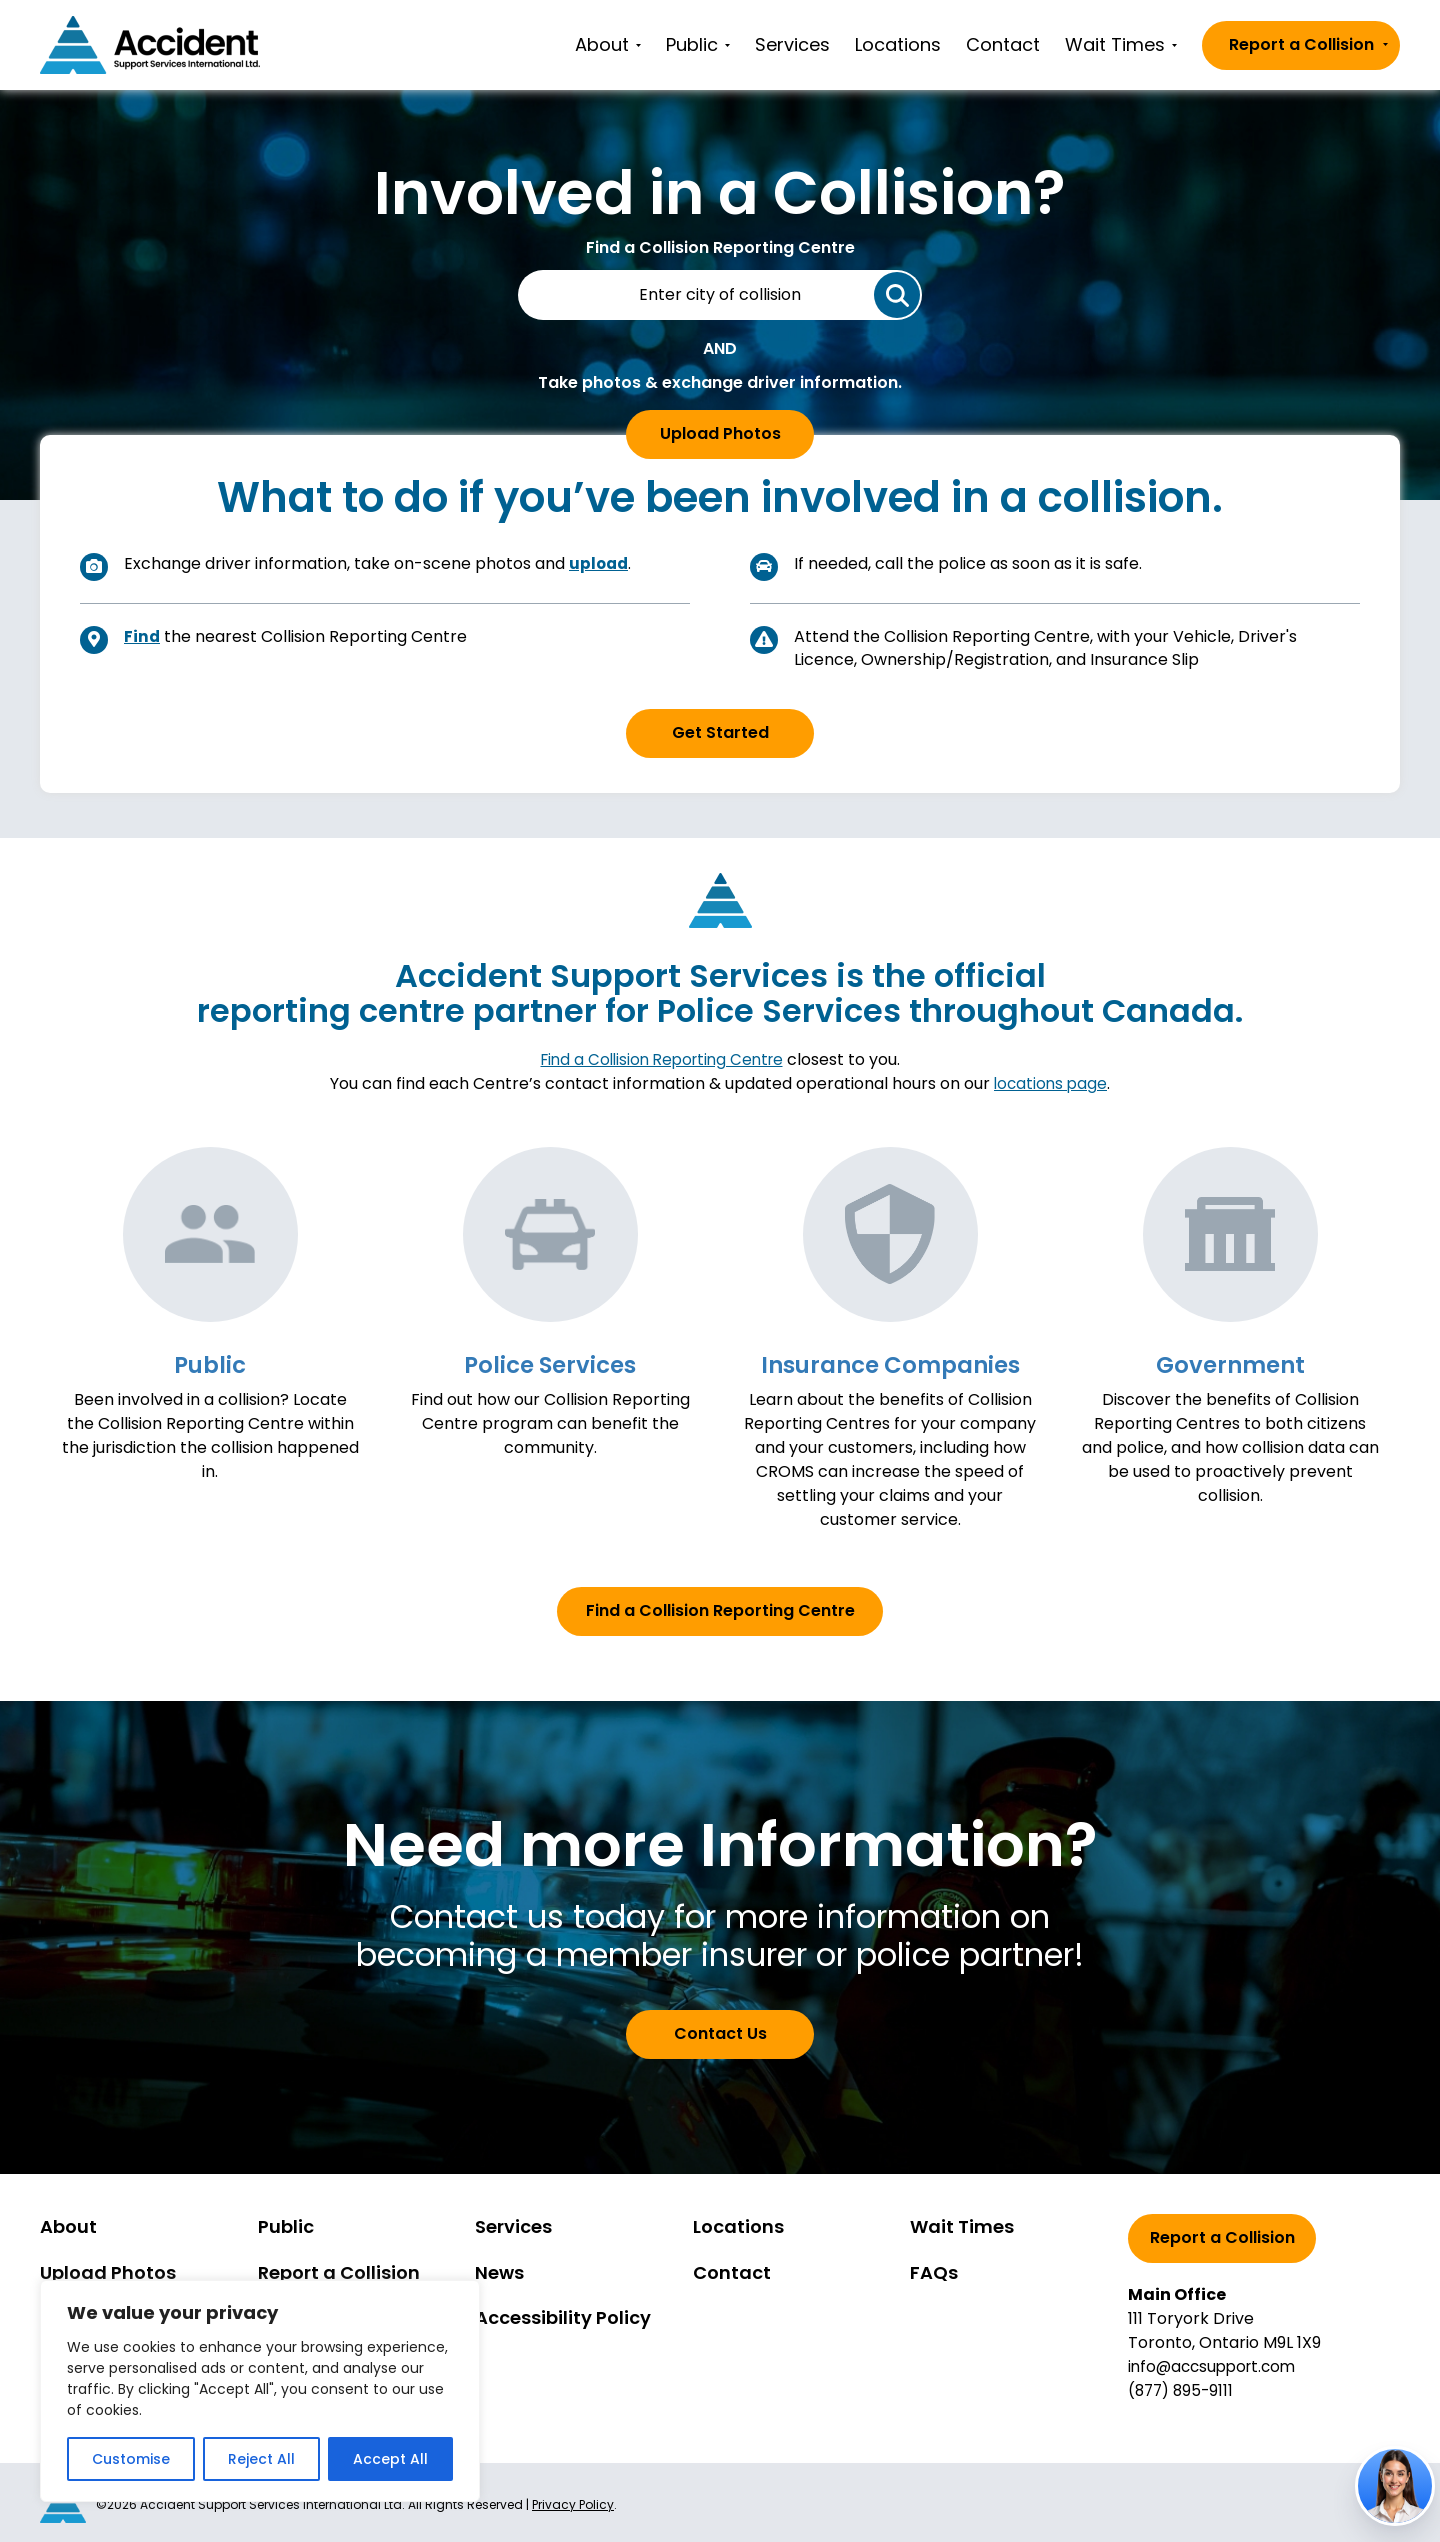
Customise (131, 2459)
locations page (1050, 1083)
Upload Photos (720, 433)
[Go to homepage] (150, 45)
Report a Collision (1309, 44)
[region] (260, 2391)
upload (600, 563)
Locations (898, 44)
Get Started (720, 732)
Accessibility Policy (563, 2317)
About (608, 44)
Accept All (390, 2459)
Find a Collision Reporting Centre (662, 1059)
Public (698, 44)
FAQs (934, 2271)
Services (792, 44)
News (499, 2271)
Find (142, 636)
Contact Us (720, 2032)
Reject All (261, 2459)
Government (1230, 1363)
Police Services (550, 1363)
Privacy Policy (573, 2502)
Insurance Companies (890, 1363)
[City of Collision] (720, 295)
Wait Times (1121, 44)
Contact (1003, 44)
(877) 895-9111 (1183, 2389)
